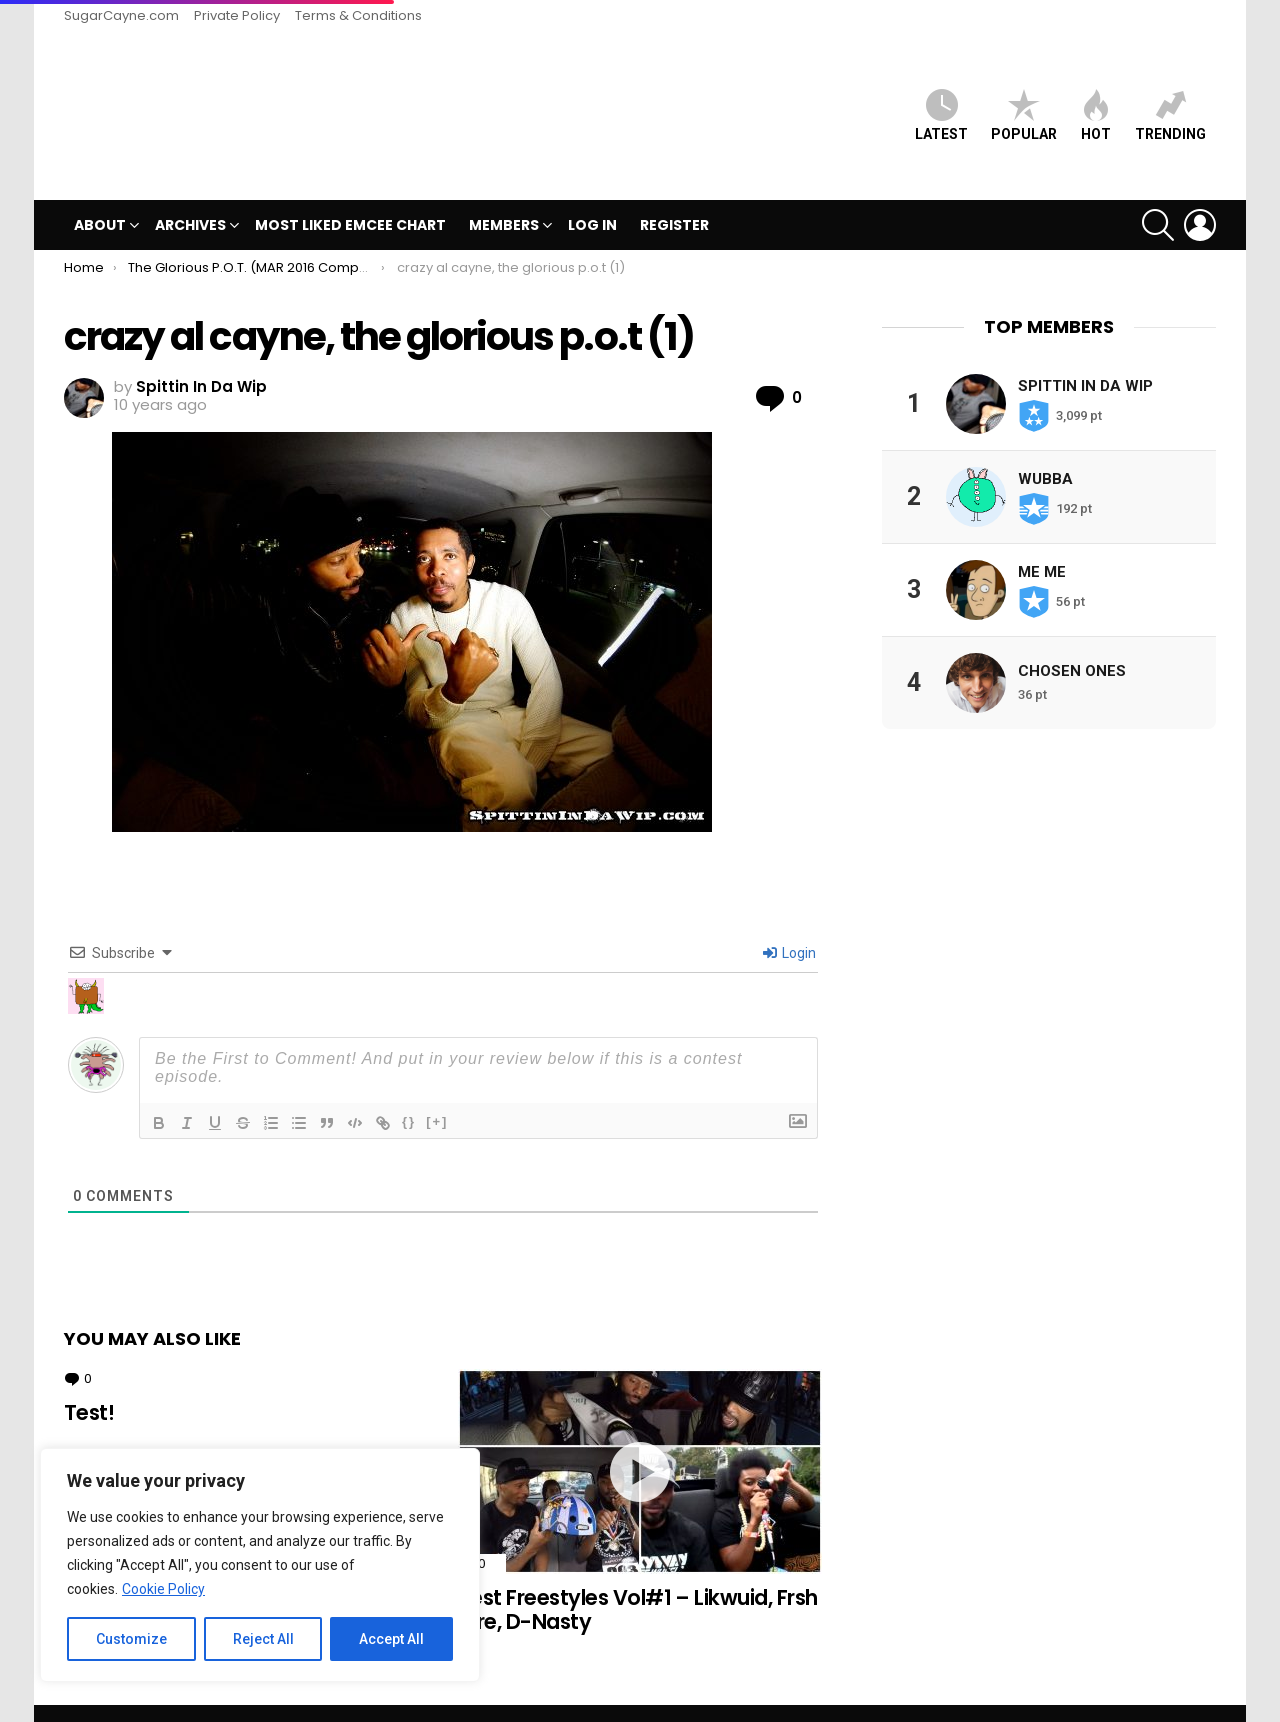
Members (504, 194)
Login (789, 919)
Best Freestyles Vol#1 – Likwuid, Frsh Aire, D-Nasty (638, 1576)
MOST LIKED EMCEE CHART (350, 192)
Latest (941, 98)
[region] (260, 1565)
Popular (1024, 98)
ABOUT (100, 194)
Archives (190, 194)
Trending (1170, 98)
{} (409, 1087)
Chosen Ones (1072, 637)
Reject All (263, 1639)
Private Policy (237, 15)
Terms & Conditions (358, 15)
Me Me (1042, 538)
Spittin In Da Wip (1085, 352)
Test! (89, 1379)
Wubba (1045, 445)
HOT (1096, 98)
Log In (592, 192)
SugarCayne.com (121, 15)
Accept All (391, 1639)
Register (674, 192)
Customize (131, 1639)
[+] (437, 1087)
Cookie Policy (163, 1589)
